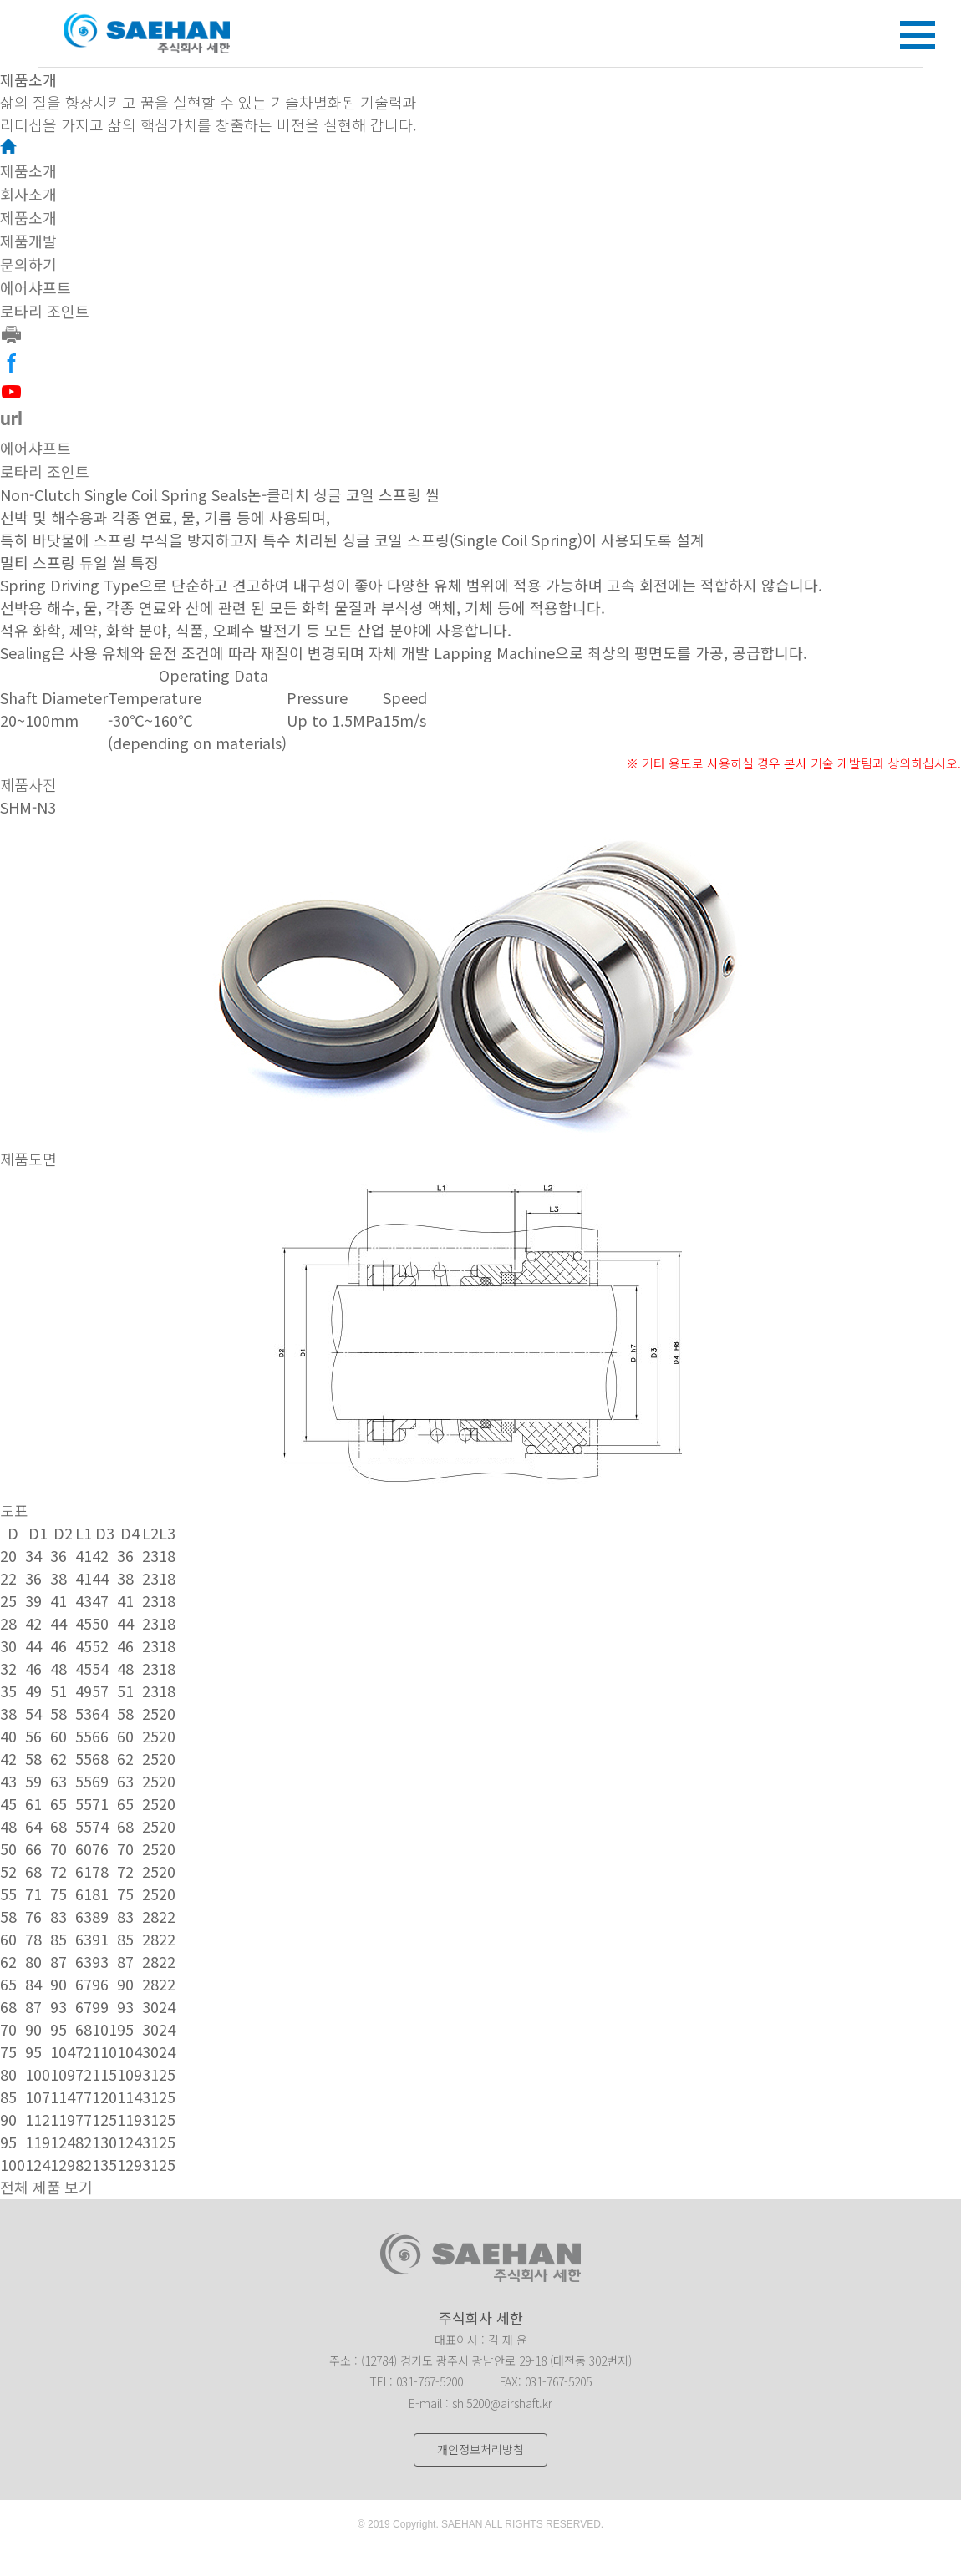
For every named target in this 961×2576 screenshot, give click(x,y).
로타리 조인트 (44, 312)
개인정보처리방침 (480, 2449)
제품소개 (28, 171)
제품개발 (28, 241)
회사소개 (28, 195)
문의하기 (28, 265)
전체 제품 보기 (46, 2188)
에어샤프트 (35, 288)
